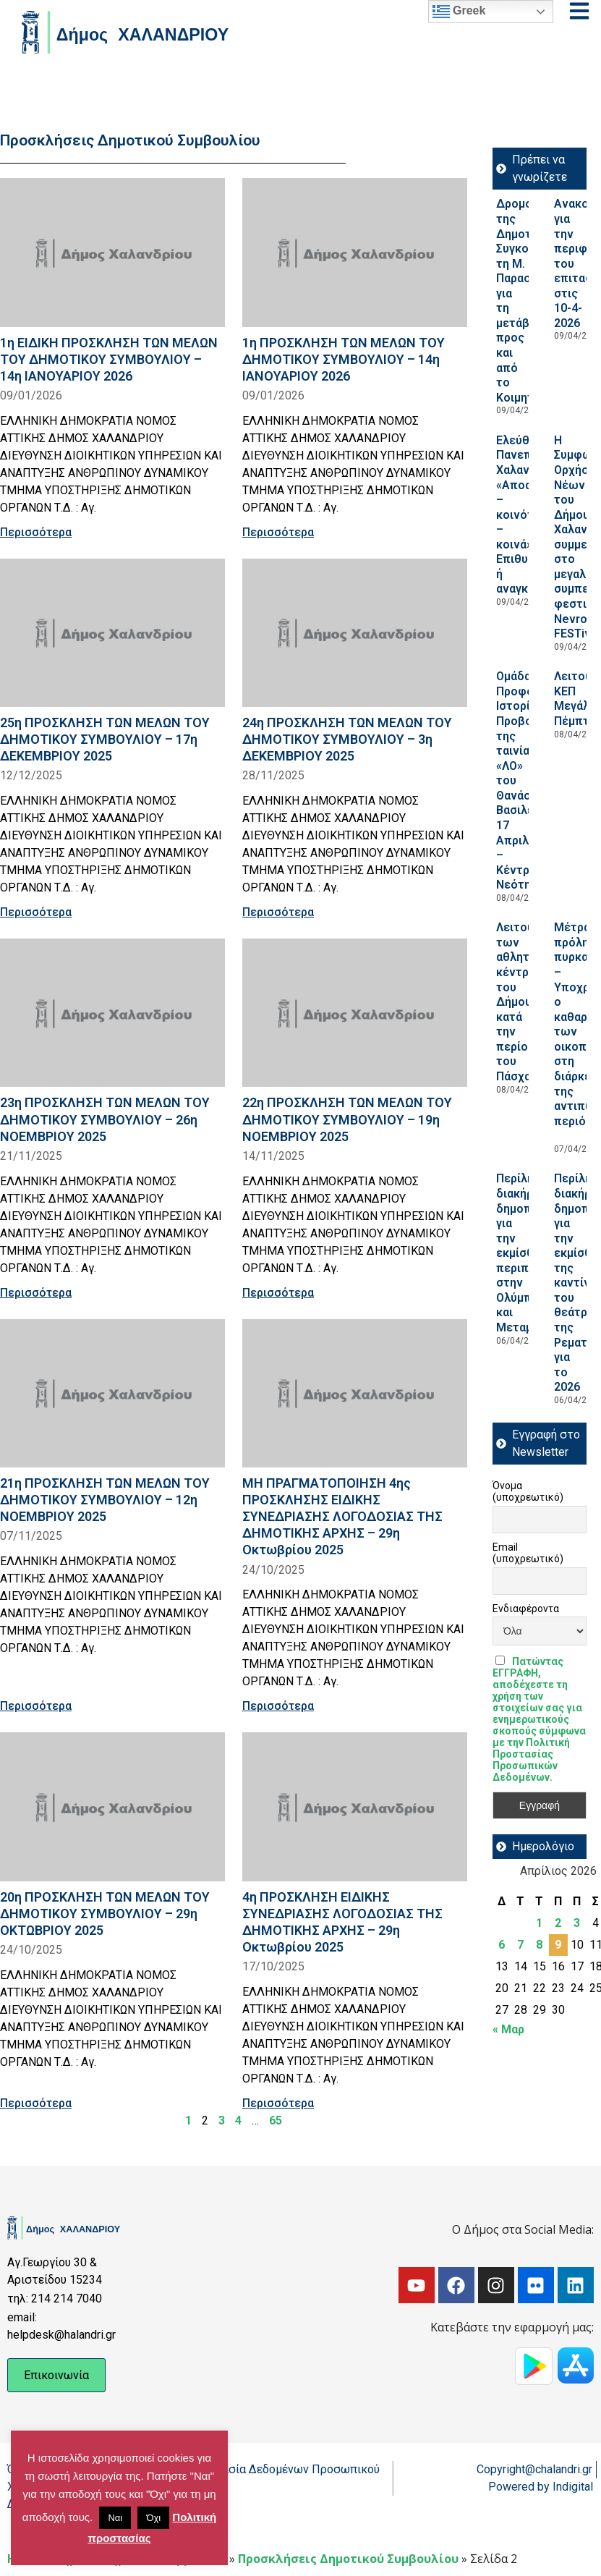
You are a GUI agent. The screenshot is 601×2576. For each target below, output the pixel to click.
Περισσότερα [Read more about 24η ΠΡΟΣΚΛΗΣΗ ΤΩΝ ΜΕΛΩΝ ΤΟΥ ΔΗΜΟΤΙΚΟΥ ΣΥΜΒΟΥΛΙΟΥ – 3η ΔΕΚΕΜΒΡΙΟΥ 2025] (278, 912)
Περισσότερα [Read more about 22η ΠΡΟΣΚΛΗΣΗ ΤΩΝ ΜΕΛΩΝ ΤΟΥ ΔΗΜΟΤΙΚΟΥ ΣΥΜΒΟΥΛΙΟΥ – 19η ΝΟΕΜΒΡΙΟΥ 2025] (278, 1293)
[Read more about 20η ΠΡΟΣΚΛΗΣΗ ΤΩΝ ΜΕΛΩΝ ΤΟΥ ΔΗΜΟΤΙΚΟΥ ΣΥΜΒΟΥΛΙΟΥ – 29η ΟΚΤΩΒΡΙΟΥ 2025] (112, 1806)
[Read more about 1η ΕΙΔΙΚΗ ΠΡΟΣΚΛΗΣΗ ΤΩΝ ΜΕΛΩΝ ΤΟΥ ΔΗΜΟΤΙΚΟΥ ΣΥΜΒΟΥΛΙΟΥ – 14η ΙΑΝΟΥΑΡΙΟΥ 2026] (112, 252)
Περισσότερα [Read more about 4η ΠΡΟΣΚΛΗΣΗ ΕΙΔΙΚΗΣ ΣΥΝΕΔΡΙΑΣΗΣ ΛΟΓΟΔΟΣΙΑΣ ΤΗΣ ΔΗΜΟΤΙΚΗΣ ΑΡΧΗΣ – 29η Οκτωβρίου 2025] (278, 2103)
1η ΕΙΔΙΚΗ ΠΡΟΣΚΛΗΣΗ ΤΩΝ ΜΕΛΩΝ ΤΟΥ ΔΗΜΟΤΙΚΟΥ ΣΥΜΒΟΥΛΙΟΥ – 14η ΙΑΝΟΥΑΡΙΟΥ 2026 (109, 359)
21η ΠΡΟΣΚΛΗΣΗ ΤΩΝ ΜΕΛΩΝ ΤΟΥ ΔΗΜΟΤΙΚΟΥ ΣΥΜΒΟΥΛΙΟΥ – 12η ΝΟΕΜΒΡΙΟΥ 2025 (105, 1499)
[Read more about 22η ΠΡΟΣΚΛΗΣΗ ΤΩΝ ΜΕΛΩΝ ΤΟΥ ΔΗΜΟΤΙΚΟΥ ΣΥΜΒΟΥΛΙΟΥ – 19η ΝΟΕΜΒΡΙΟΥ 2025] (354, 1013)
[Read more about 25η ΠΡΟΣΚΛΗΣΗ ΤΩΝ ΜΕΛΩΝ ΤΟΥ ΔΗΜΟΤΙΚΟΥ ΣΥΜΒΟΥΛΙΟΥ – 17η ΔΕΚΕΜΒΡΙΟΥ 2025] (112, 633)
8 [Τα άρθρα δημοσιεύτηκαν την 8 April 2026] (539, 1945)
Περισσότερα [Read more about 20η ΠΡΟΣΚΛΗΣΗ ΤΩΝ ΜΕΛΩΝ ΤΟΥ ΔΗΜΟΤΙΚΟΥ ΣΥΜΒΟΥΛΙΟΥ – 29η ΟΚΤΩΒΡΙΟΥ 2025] (36, 2103)
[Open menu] (579, 11)
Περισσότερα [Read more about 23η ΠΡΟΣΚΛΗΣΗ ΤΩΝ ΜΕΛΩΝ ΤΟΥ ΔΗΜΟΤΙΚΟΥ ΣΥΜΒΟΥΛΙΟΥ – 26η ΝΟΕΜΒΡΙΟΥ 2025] (36, 1293)
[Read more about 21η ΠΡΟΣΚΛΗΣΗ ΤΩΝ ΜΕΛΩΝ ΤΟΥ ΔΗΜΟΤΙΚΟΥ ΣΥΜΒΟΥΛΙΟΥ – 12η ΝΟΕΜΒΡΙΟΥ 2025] (112, 1393)
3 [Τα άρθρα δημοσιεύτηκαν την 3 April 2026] (577, 1923)
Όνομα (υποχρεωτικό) (528, 1491)
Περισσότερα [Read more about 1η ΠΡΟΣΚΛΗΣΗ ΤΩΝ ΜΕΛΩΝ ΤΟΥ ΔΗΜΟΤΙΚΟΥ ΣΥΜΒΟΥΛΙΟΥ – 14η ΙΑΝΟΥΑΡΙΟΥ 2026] (278, 532)
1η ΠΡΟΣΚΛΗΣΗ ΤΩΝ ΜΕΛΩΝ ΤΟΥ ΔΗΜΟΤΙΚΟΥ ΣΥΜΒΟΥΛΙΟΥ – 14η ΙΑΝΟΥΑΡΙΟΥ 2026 (343, 359)
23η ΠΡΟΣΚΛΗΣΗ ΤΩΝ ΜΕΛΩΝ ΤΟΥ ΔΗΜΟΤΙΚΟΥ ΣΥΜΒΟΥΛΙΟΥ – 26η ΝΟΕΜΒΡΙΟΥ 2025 (105, 1119)
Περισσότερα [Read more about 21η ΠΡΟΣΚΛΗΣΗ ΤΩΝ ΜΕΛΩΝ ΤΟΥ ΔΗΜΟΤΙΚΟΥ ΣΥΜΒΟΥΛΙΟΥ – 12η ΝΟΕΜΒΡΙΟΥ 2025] (36, 1706)
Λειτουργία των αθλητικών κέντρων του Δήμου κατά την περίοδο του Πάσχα (526, 1001)
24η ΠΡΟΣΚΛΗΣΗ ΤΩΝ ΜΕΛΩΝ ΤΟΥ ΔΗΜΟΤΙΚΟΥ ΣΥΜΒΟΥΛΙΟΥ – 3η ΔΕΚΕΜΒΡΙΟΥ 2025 (347, 739)
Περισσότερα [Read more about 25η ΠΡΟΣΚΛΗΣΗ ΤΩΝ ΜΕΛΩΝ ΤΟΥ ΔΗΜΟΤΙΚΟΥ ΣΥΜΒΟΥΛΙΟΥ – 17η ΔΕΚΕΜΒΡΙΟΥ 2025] (36, 912)
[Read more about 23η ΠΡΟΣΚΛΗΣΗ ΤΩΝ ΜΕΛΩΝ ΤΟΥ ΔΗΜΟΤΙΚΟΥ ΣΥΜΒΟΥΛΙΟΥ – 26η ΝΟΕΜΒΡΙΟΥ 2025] (112, 1013)
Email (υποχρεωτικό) (528, 1552)
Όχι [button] (153, 2517)
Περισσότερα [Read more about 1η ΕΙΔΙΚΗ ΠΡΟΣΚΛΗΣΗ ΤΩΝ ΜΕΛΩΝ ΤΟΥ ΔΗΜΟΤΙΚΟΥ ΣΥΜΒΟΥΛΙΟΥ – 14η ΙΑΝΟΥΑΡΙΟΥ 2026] (36, 532)
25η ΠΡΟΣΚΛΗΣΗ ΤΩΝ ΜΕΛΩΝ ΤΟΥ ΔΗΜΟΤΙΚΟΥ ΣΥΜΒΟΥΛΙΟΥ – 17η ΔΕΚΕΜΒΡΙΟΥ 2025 (105, 739)
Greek (459, 11)
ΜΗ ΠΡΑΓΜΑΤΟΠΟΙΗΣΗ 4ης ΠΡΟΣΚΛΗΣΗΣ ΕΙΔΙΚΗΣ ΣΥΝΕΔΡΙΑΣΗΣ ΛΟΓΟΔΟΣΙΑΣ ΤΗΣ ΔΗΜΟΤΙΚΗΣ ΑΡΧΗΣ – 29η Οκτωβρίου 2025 (342, 1516)
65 (275, 2120)
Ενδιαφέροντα (526, 1608)
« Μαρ (508, 2029)
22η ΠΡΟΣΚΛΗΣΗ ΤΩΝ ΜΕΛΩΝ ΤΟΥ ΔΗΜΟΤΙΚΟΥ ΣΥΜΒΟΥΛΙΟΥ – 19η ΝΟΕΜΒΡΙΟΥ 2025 (347, 1119)
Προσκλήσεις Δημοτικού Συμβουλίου (348, 2559)
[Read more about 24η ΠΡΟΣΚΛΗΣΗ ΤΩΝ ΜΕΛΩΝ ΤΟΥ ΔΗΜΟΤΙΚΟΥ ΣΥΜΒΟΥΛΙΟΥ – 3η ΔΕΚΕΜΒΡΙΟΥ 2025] (354, 633)
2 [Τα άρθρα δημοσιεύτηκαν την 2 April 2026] (558, 1923)
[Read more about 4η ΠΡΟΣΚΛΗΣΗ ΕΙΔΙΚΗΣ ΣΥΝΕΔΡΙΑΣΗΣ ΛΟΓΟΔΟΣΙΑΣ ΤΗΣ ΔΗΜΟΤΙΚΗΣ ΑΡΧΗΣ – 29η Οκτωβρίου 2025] (354, 1806)
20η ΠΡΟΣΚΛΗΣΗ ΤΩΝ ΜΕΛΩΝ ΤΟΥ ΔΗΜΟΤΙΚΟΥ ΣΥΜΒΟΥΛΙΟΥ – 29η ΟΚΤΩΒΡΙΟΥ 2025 (105, 1913)
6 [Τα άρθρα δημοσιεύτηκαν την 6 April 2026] (501, 1945)
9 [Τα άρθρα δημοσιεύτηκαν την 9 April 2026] (558, 1945)
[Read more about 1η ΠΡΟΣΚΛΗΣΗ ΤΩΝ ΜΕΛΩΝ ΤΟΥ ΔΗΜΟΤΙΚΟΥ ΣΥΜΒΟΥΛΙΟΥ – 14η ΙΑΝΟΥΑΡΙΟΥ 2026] (354, 252)
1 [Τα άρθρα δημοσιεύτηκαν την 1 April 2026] (539, 1923)
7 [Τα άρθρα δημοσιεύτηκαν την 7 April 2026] (520, 1945)
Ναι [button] (115, 2517)
